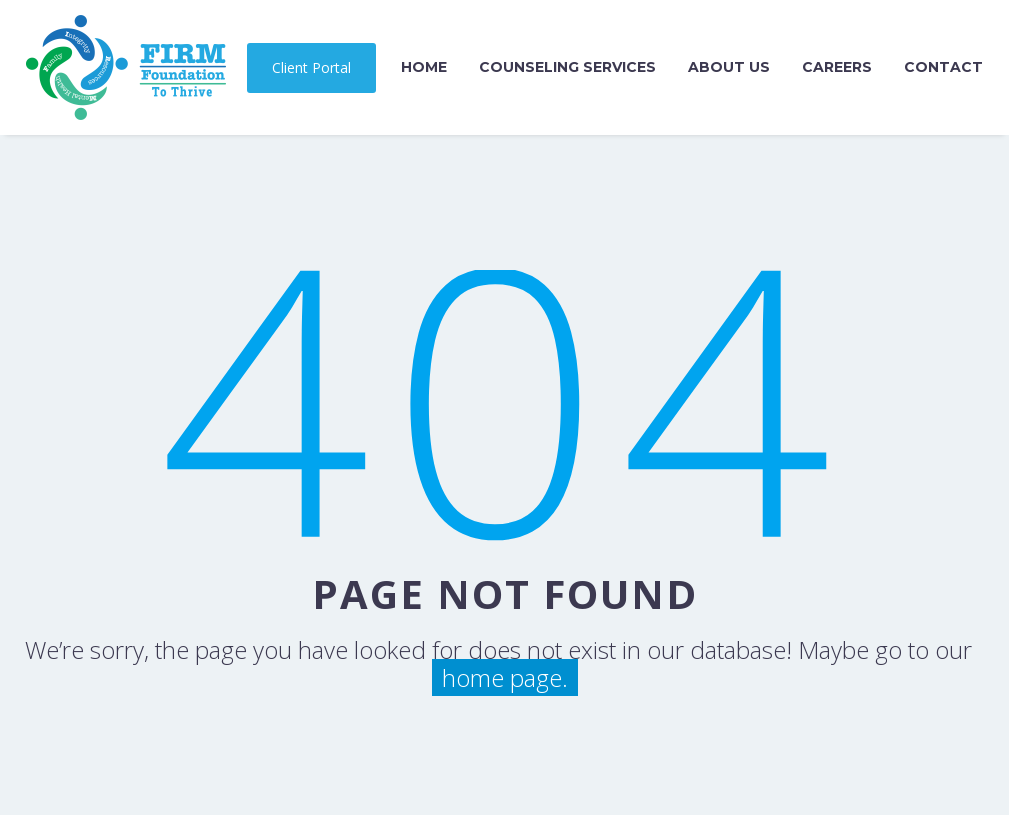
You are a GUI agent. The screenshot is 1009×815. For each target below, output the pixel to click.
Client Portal (311, 67)
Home (424, 67)
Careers (837, 67)
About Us (729, 67)
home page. (505, 677)
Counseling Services (567, 67)
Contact (943, 67)
